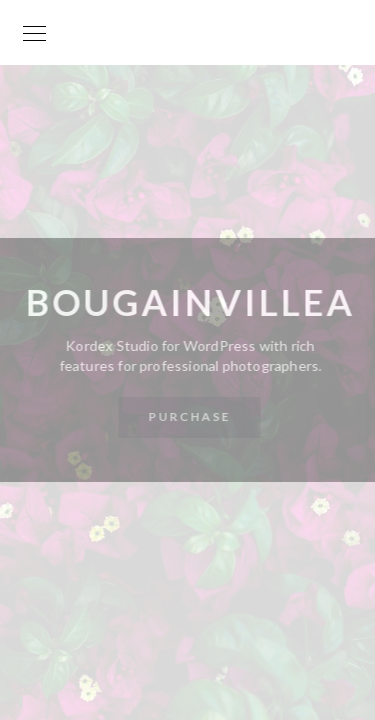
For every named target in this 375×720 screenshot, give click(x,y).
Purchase (189, 416)
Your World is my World (188, 43)
